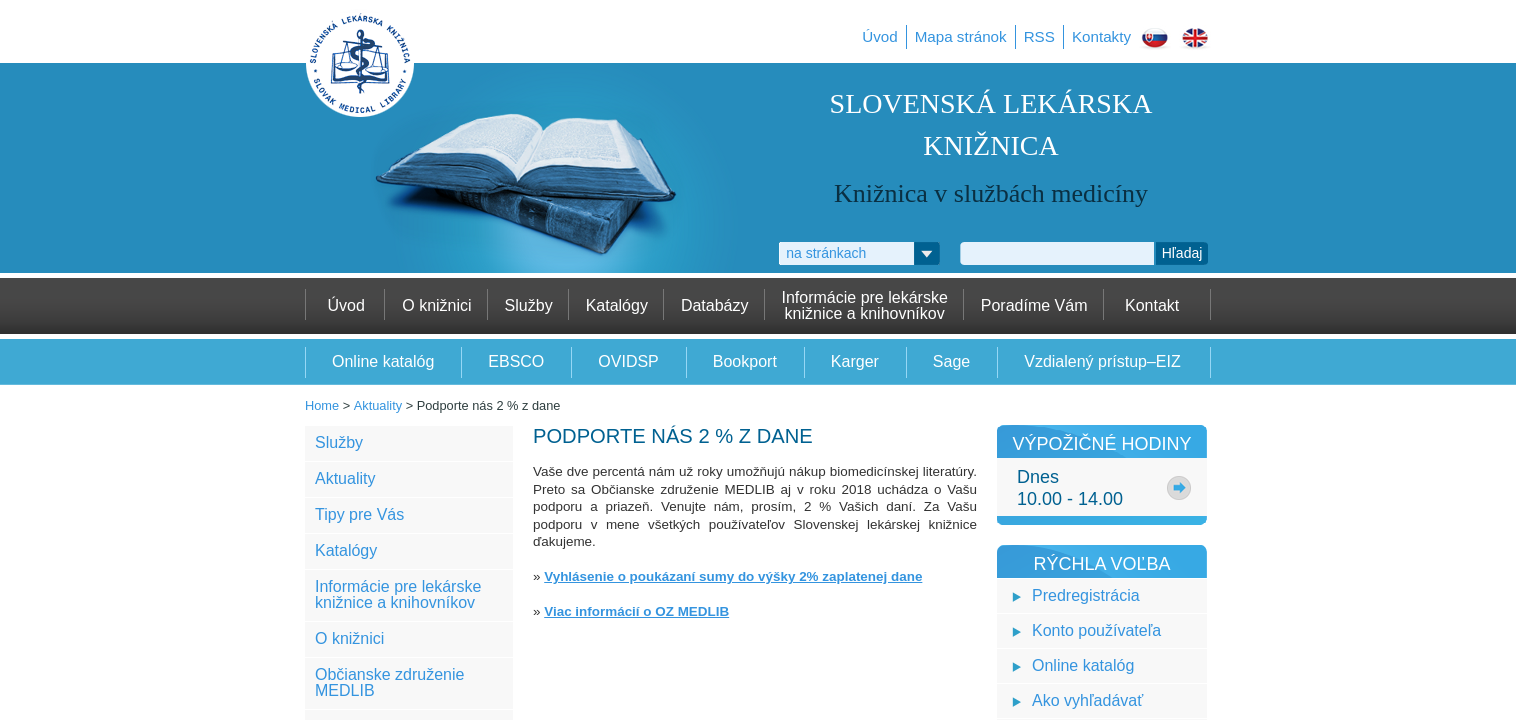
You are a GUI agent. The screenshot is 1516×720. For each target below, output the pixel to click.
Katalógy (346, 550)
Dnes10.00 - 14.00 (1070, 488)
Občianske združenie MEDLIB (389, 682)
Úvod (879, 36)
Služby (339, 442)
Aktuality (378, 405)
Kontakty (1101, 36)
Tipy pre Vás (359, 514)
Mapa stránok (961, 36)
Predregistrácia (1086, 595)
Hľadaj (1182, 253)
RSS (1039, 36)
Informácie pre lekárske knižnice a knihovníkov (398, 594)
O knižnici (349, 638)
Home (322, 405)
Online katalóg (1083, 665)
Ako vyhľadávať (1087, 700)
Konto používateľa (1096, 630)
